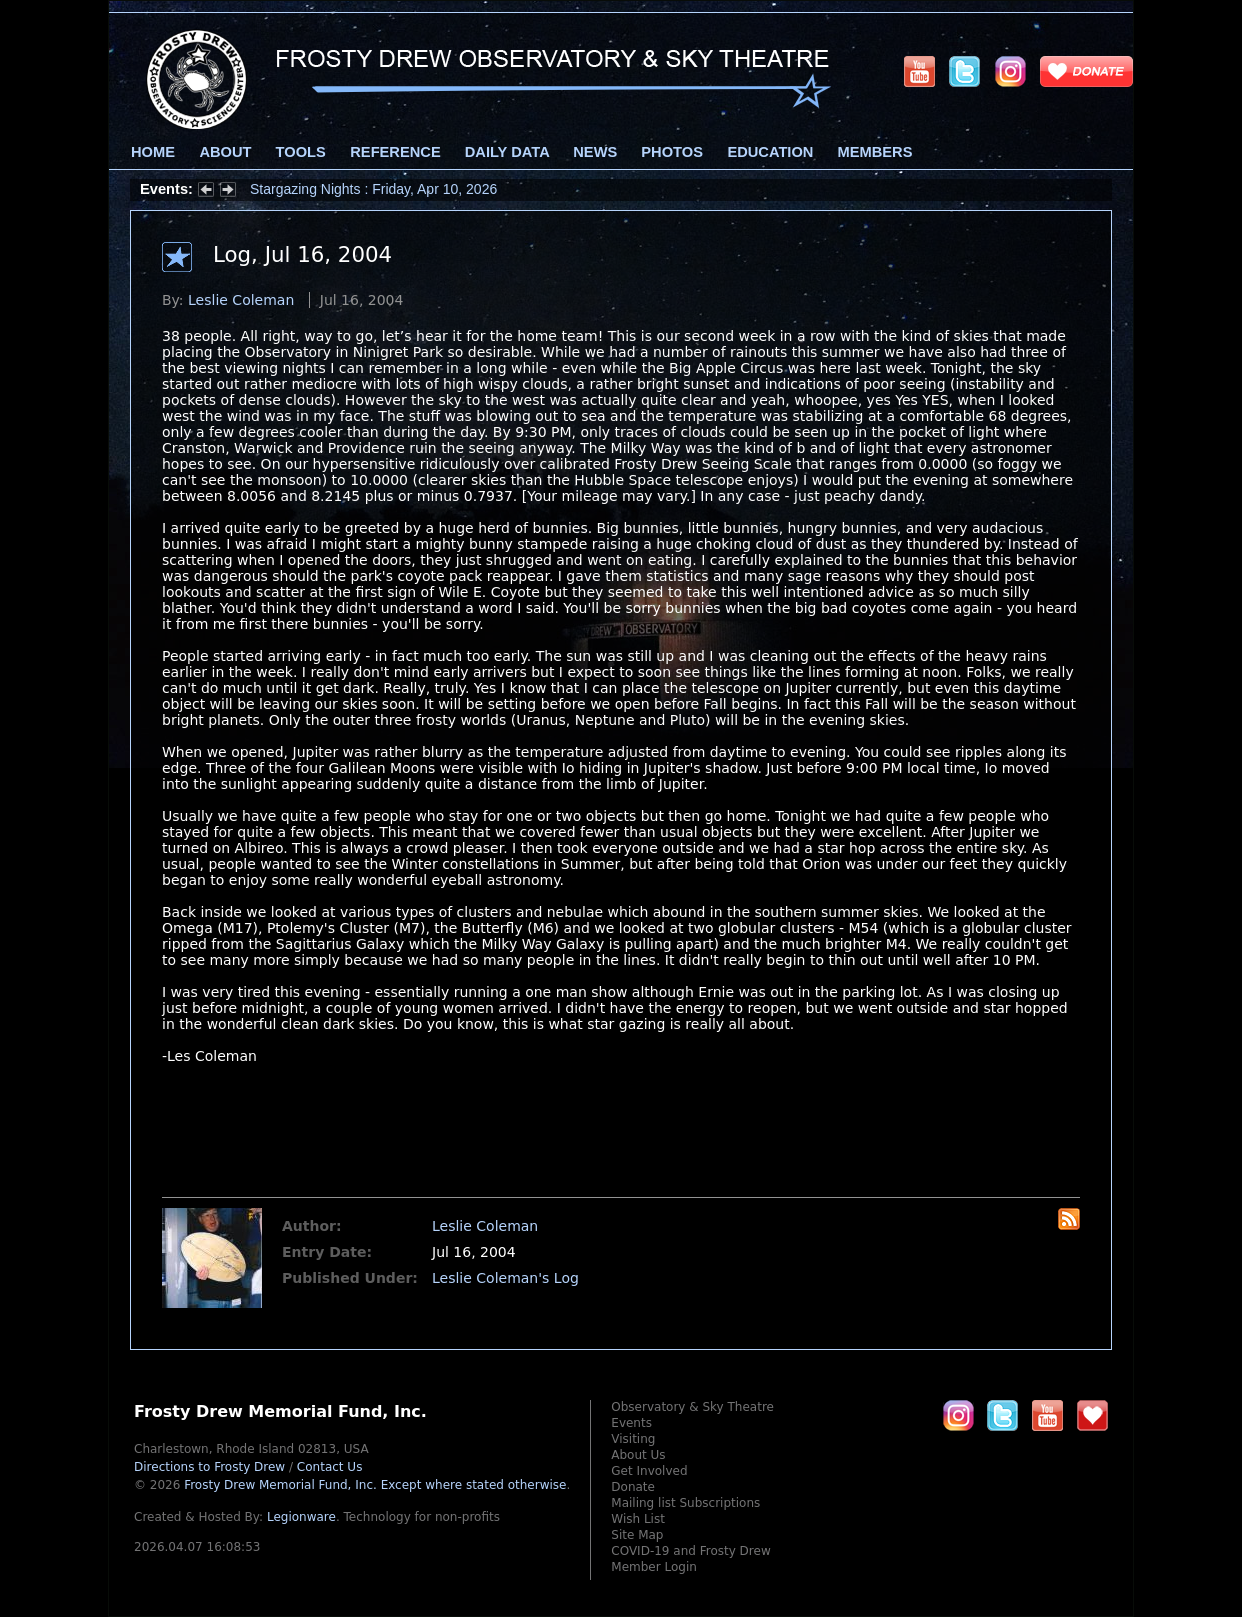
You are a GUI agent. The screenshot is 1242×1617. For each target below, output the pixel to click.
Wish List (638, 1519)
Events (631, 1423)
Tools (301, 152)
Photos (672, 152)
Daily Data (507, 152)
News (595, 152)
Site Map (637, 1535)
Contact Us (330, 1467)
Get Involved (649, 1471)
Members (875, 152)
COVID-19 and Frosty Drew (690, 1551)
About (225, 152)
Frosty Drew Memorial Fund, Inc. (375, 1485)
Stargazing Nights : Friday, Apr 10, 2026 (373, 189)
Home (153, 152)
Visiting (633, 1439)
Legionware (301, 1517)
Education (770, 152)
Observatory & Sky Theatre (692, 1407)
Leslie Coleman (241, 300)
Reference (395, 152)
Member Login (654, 1567)
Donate (633, 1487)
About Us (638, 1455)
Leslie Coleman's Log (505, 1278)
